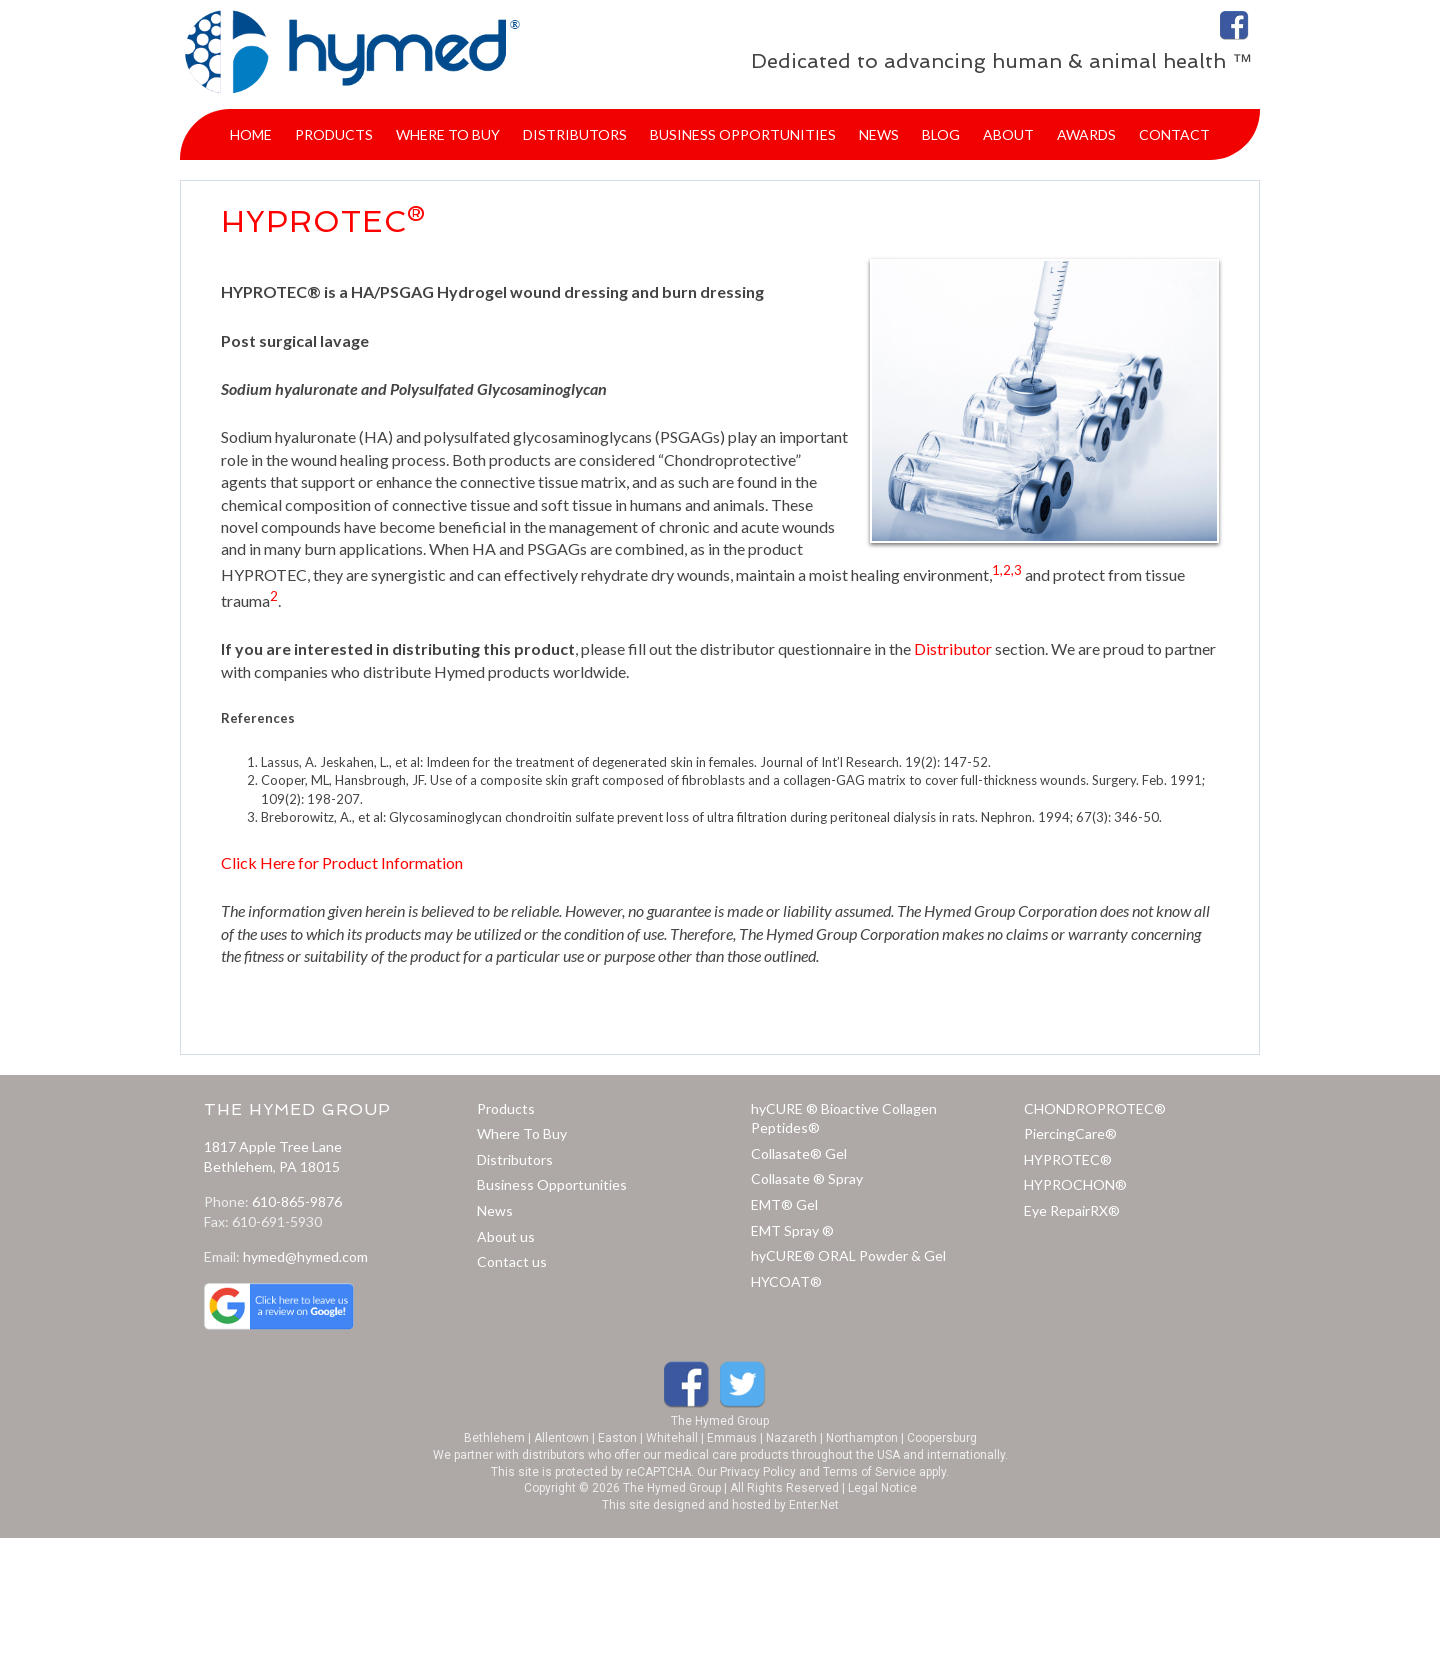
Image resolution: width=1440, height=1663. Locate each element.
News (495, 1210)
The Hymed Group (720, 1421)
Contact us (512, 1261)
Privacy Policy (758, 1472)
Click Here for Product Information (342, 862)
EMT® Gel (784, 1204)
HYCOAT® (786, 1281)
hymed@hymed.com (305, 1256)
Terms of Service (869, 1472)
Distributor (953, 648)
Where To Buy (522, 1133)
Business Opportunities (552, 1184)
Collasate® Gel (799, 1153)
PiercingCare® (1070, 1133)
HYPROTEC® (1068, 1159)
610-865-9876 (297, 1201)
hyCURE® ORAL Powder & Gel (848, 1255)
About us (506, 1236)
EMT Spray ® (792, 1230)
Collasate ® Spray (807, 1178)
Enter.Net (814, 1505)
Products (506, 1108)
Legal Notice (882, 1488)
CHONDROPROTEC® (1095, 1108)
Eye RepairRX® (1072, 1210)
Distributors (515, 1159)
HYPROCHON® (1075, 1184)
